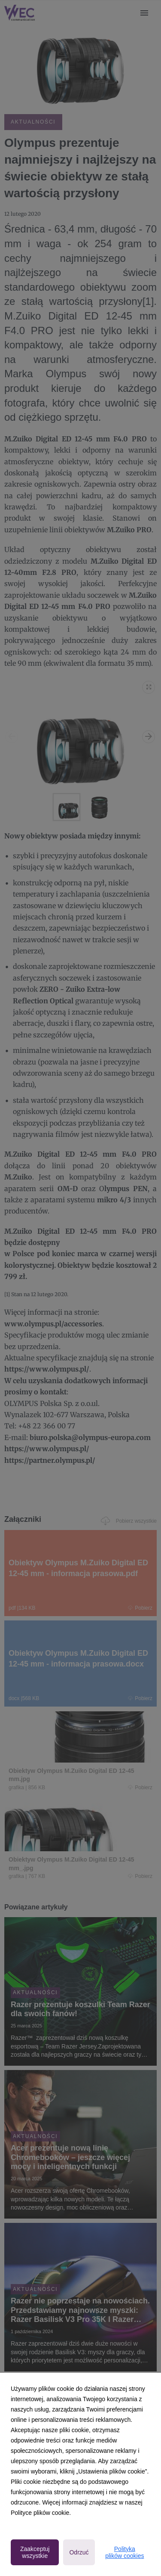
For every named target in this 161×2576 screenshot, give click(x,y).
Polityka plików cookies (124, 2552)
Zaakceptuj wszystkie (34, 2552)
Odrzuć (78, 2552)
